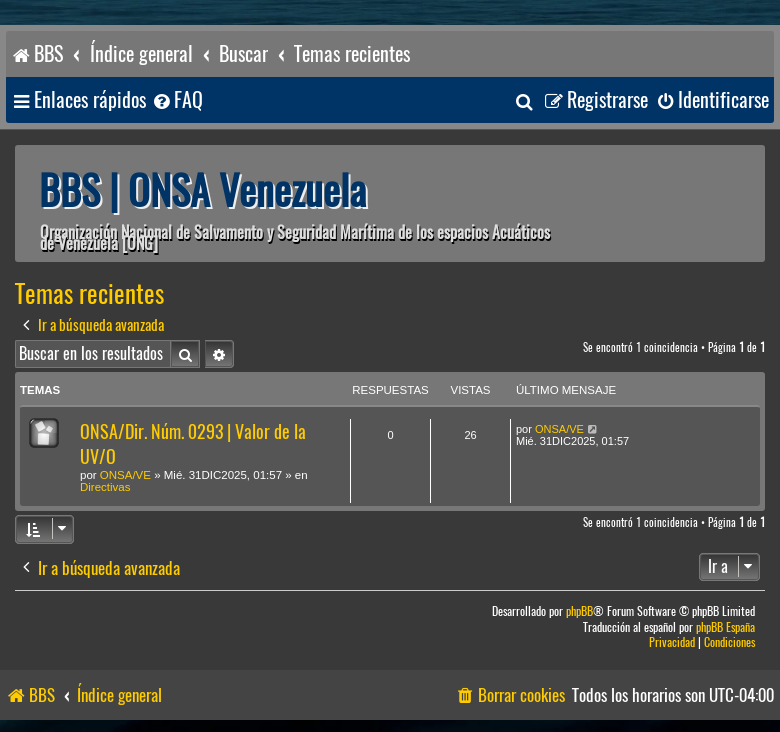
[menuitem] (177, 100)
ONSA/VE (125, 475)
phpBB (579, 611)
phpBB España (725, 627)
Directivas (105, 487)
